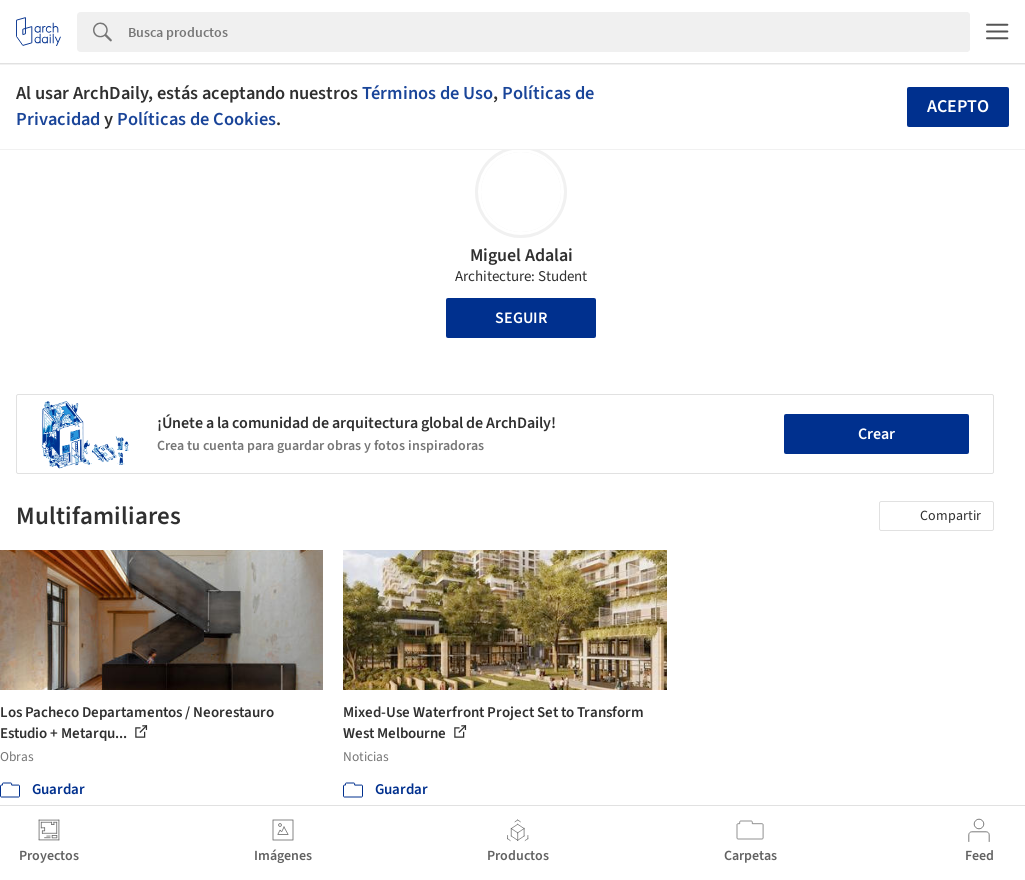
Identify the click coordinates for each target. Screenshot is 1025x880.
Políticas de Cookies (196, 119)
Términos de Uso (427, 93)
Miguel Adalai (521, 255)
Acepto (958, 106)
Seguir (521, 318)
